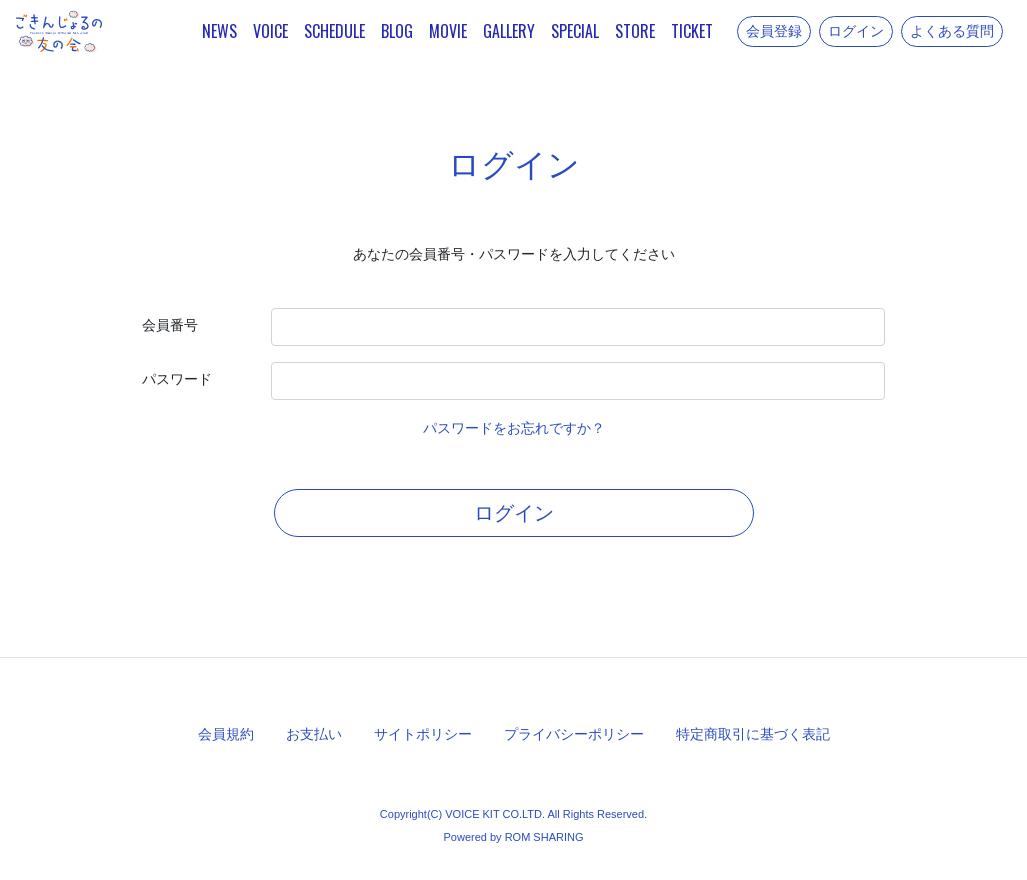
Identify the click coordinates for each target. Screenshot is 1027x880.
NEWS (219, 31)
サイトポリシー (423, 734)
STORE (635, 31)
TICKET (692, 31)
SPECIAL (575, 31)
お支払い (314, 734)
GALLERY (509, 31)
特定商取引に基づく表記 (753, 734)
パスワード (177, 379)
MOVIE (448, 31)
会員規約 (226, 734)
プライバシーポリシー (574, 734)
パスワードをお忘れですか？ (514, 428)
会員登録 (774, 31)
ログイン (856, 31)
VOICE (270, 31)
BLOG (397, 31)
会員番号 (170, 325)
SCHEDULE (334, 31)
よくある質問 (952, 31)
